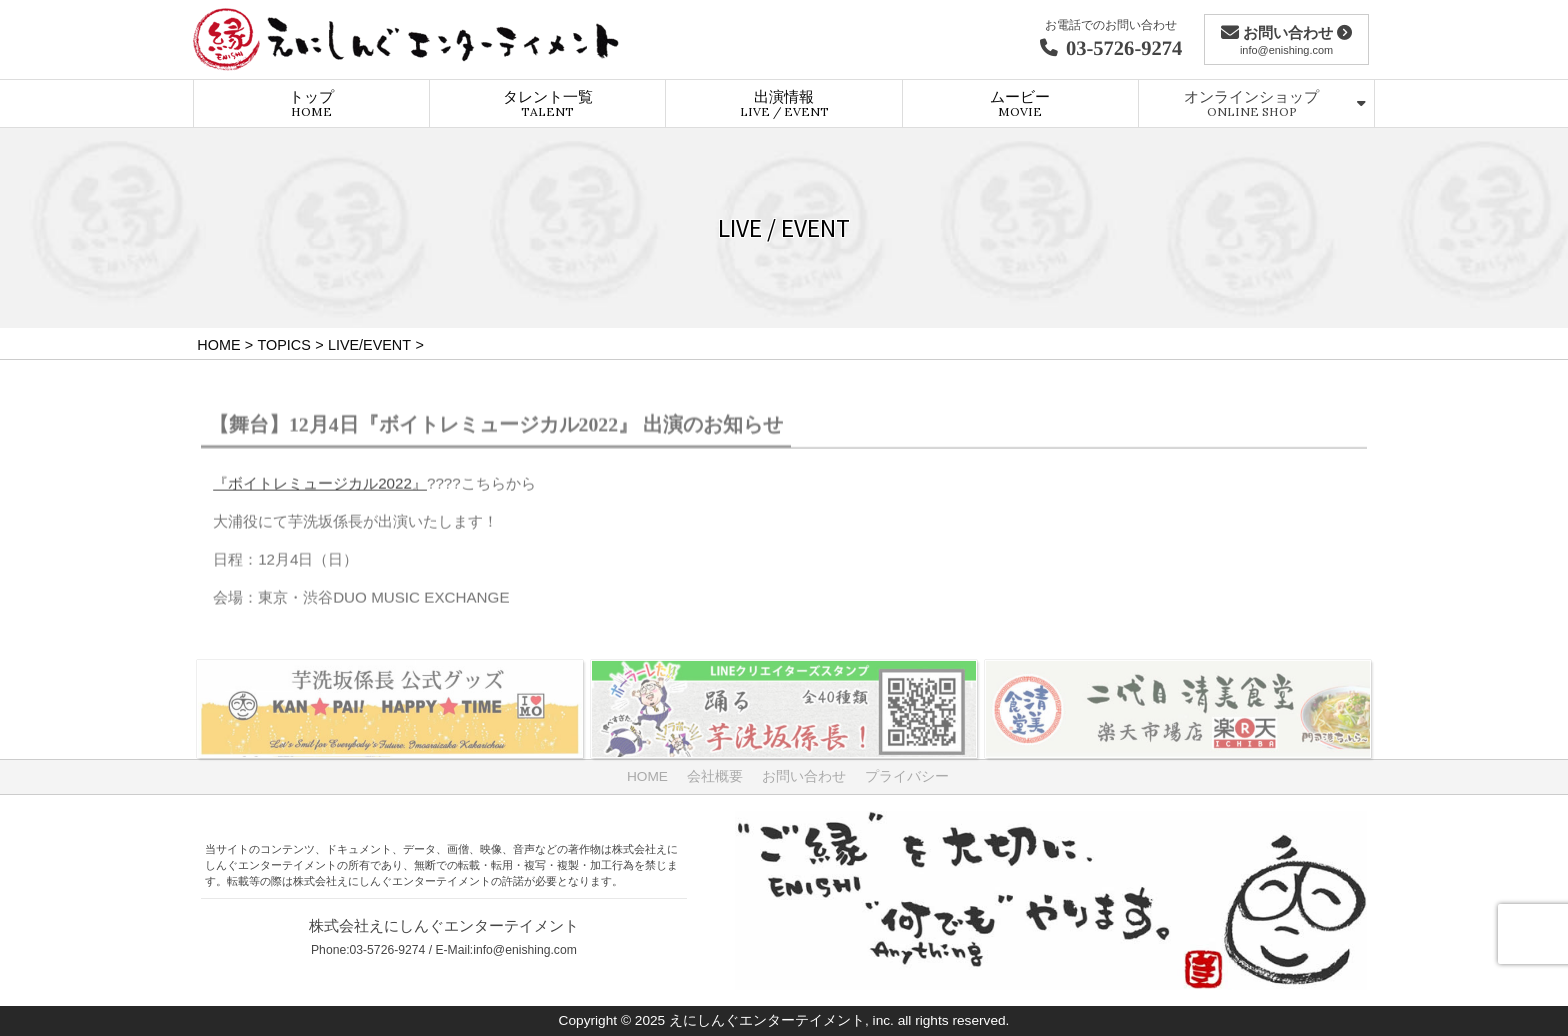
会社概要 (715, 776)
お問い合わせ (804, 776)
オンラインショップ (1251, 103)
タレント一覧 (548, 103)
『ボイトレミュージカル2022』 (320, 488)
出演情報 (784, 103)
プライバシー (907, 776)
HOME (647, 776)
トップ (311, 103)
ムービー (1020, 103)
